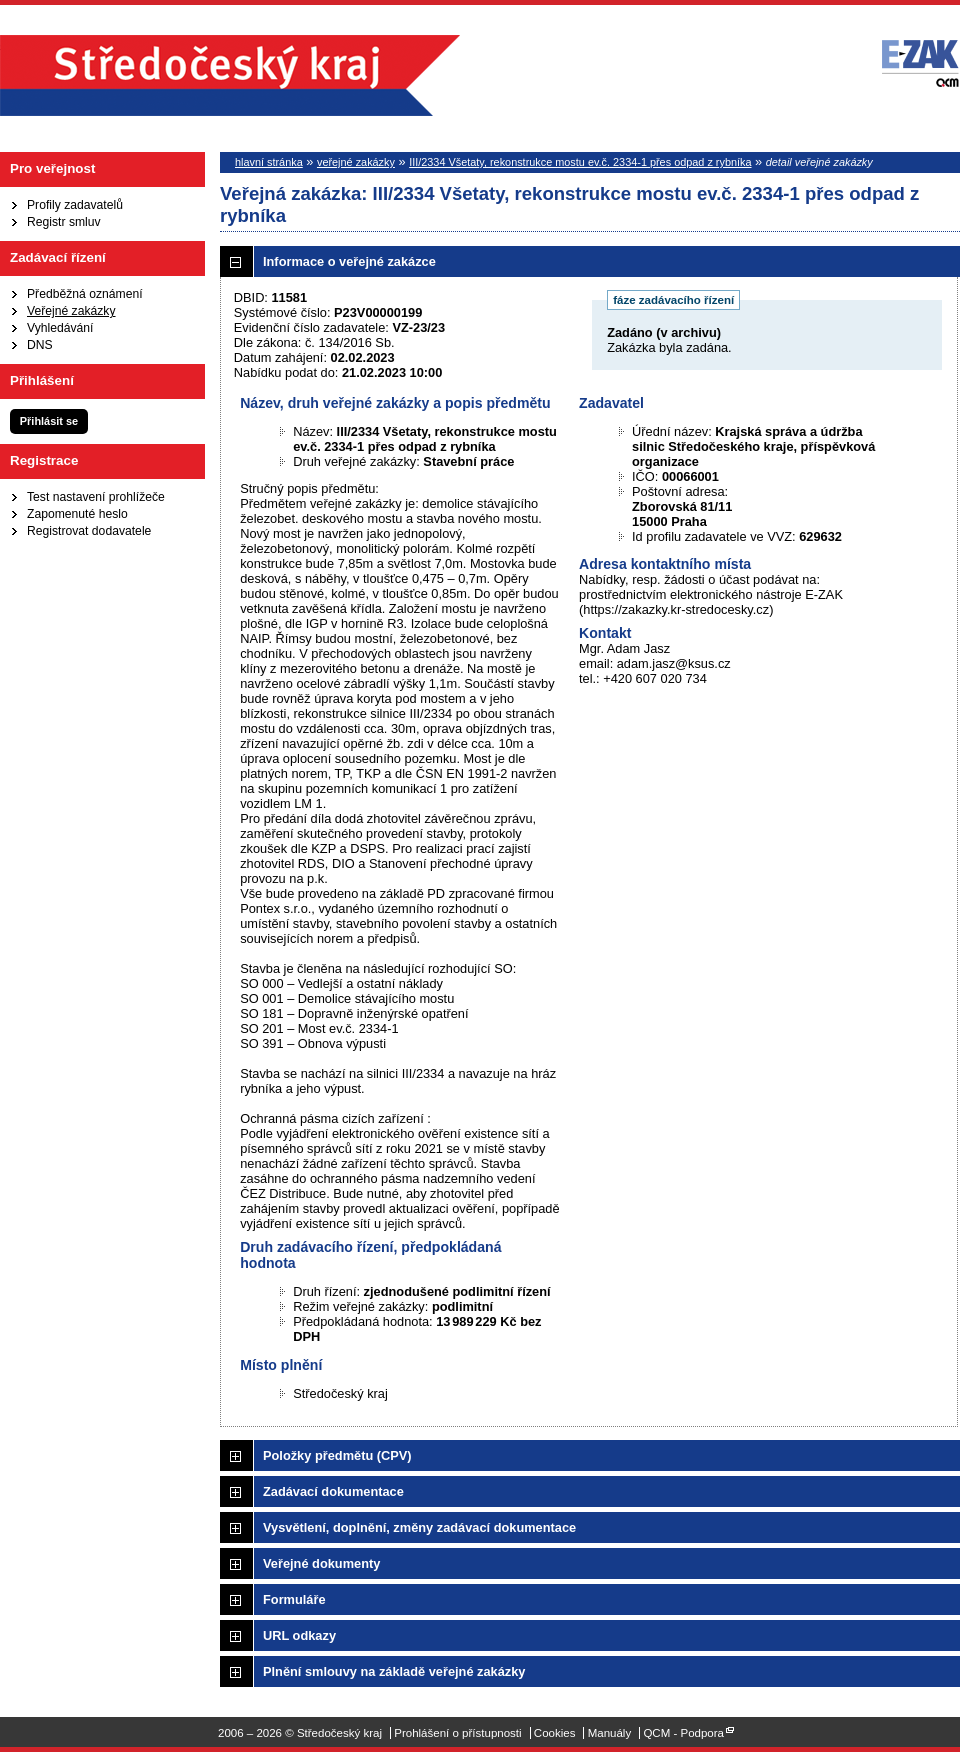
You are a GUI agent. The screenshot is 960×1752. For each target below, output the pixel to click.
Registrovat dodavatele (89, 531)
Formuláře (294, 1599)
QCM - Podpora (683, 1733)
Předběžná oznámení (85, 294)
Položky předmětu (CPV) (337, 1455)
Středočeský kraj (230, 75)
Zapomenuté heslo (77, 514)
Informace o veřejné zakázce (349, 261)
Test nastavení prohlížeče (96, 497)
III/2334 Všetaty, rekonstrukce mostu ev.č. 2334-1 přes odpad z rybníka (580, 162)
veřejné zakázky (356, 162)
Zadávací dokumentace (333, 1491)
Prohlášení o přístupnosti (457, 1733)
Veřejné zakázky (71, 311)
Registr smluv (64, 222)
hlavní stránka (269, 162)
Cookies (555, 1733)
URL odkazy (299, 1635)
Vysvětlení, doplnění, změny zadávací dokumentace (419, 1527)
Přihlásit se (49, 421)
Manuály (610, 1733)
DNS (40, 345)
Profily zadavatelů (75, 205)
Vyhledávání (60, 328)
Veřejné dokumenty (321, 1563)
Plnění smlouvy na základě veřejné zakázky (394, 1671)
